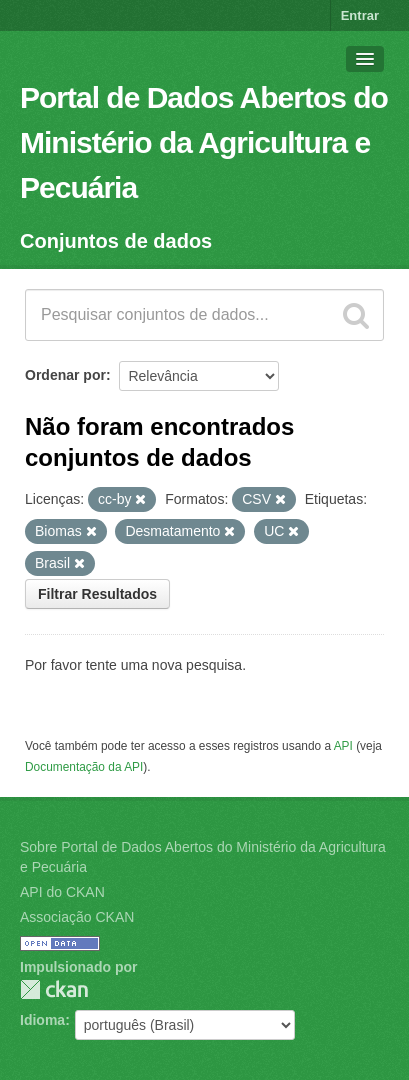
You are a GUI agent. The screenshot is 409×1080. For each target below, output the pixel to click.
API (343, 746)
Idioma (42, 1020)
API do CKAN (62, 892)
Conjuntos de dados (116, 241)
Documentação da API (84, 767)
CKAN (54, 989)
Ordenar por (65, 375)
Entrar (360, 15)
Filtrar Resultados (97, 594)
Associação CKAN (77, 917)
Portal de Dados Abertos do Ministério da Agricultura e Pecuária (204, 142)
